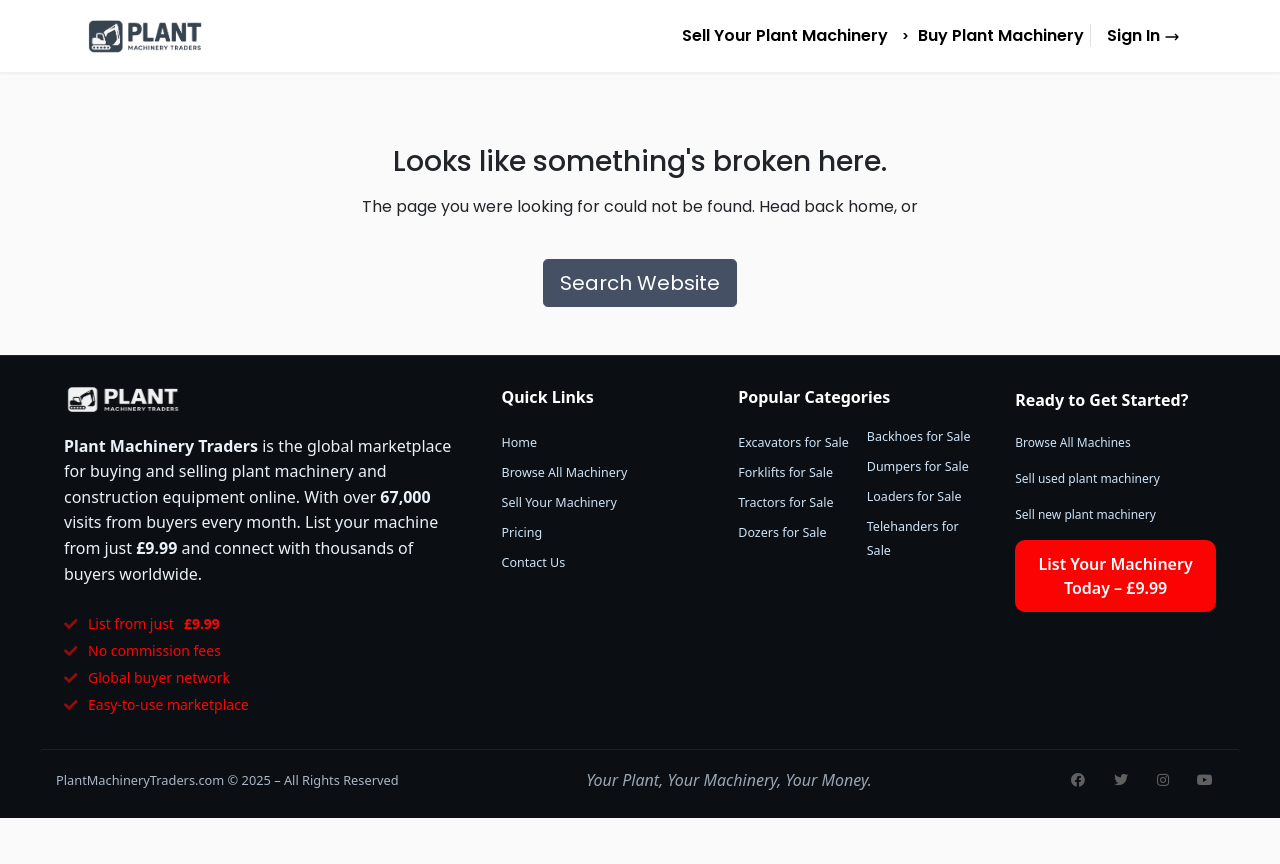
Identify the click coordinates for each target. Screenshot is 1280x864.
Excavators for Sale (793, 442)
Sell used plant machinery (1087, 478)
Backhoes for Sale (919, 436)
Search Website (640, 283)
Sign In (1143, 35)
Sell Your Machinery (559, 502)
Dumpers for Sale (918, 466)
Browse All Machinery (565, 472)
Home (520, 442)
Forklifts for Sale (785, 472)
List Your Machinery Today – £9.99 (1116, 576)
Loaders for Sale (914, 496)
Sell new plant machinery (1085, 514)
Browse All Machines (1072, 442)
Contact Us (534, 562)
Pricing (522, 532)
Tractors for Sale (785, 502)
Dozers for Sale (782, 532)
